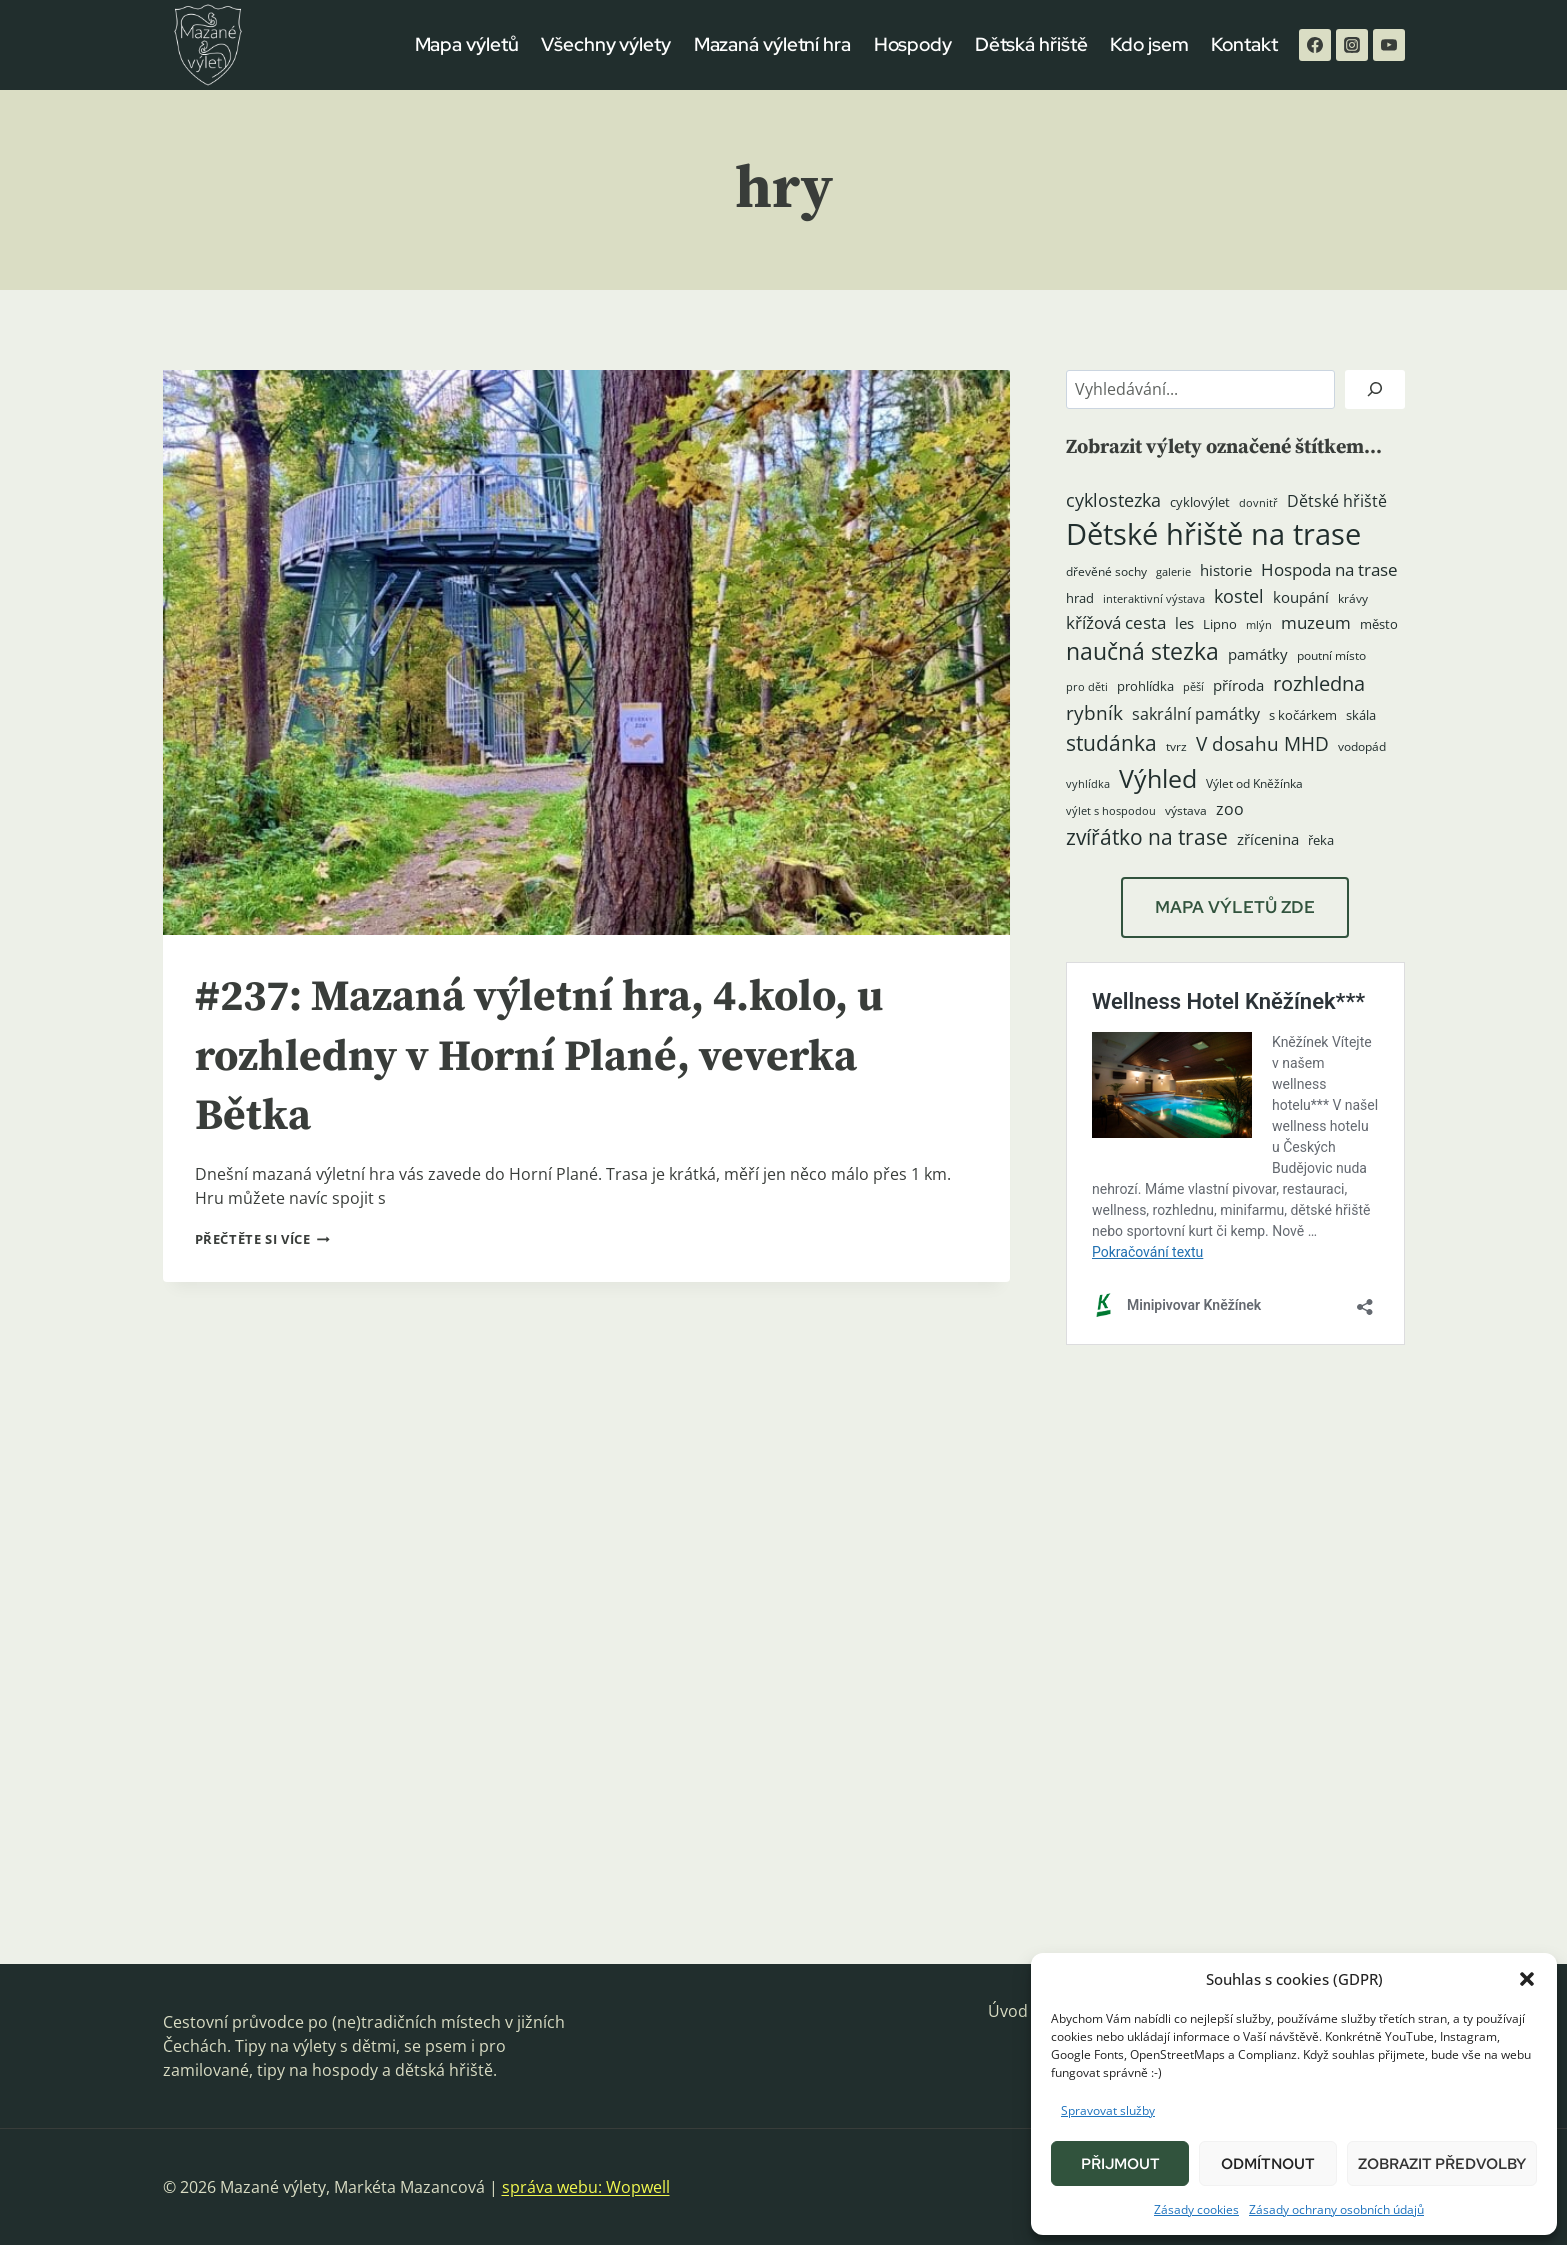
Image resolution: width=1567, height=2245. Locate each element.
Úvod (1008, 2011)
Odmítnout (1268, 2164)
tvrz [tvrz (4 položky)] (1176, 746)
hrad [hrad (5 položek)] (1080, 598)
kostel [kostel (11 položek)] (1239, 596)
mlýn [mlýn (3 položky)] (1259, 625)
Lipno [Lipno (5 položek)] (1220, 624)
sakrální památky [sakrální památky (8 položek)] (1196, 714)
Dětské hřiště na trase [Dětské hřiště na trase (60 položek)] (1213, 534)
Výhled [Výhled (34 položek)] (1158, 778)
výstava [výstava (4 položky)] (1186, 810)
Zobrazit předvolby (1442, 2164)
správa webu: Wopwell (586, 2187)
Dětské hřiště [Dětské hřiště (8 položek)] (1337, 501)
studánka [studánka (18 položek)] (1111, 742)
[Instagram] (1352, 45)
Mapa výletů (467, 44)
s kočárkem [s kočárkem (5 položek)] (1303, 715)
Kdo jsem (1149, 44)
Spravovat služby (1108, 2110)
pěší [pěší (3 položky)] (1193, 687)
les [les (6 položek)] (1184, 623)
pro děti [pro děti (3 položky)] (1087, 687)
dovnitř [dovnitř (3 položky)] (1258, 503)
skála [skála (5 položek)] (1361, 715)
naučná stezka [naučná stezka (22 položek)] (1142, 651)
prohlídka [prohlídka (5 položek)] (1145, 686)
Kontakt (1244, 44)
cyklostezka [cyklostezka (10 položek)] (1113, 500)
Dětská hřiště (1031, 44)
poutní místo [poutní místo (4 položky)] (1331, 655)
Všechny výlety (606, 44)
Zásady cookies (1196, 2209)
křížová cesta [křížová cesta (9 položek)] (1116, 622)
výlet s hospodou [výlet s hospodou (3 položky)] (1111, 811)
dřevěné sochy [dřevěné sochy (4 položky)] (1106, 571)
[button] (1527, 1979)
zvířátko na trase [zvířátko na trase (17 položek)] (1147, 837)
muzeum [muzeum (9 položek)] (1316, 622)
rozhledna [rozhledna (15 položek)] (1319, 683)
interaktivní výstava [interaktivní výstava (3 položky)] (1154, 599)
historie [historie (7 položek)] (1226, 570)
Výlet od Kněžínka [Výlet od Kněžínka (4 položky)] (1254, 783)
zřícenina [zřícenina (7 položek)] (1268, 839)
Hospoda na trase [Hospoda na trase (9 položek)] (1329, 569)
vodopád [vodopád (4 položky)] (1362, 746)
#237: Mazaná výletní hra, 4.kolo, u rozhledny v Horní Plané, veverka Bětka (561, 1056)
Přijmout (1120, 2164)
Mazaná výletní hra (772, 44)
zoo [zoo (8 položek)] (1230, 809)
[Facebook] (1315, 45)
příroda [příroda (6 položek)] (1238, 685)
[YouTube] (1389, 45)
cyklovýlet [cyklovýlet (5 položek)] (1200, 502)
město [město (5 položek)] (1379, 624)
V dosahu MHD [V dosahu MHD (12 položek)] (1262, 743)
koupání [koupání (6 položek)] (1301, 597)
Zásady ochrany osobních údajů (1336, 2209)
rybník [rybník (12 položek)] (1094, 712)
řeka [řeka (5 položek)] (1321, 840)
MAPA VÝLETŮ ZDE (1235, 907)
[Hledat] (1375, 389)
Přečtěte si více (262, 1239)
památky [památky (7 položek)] (1258, 654)
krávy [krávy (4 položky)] (1353, 598)
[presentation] (586, 652)
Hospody (913, 44)
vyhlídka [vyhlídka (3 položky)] (1088, 784)
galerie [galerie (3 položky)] (1173, 572)
